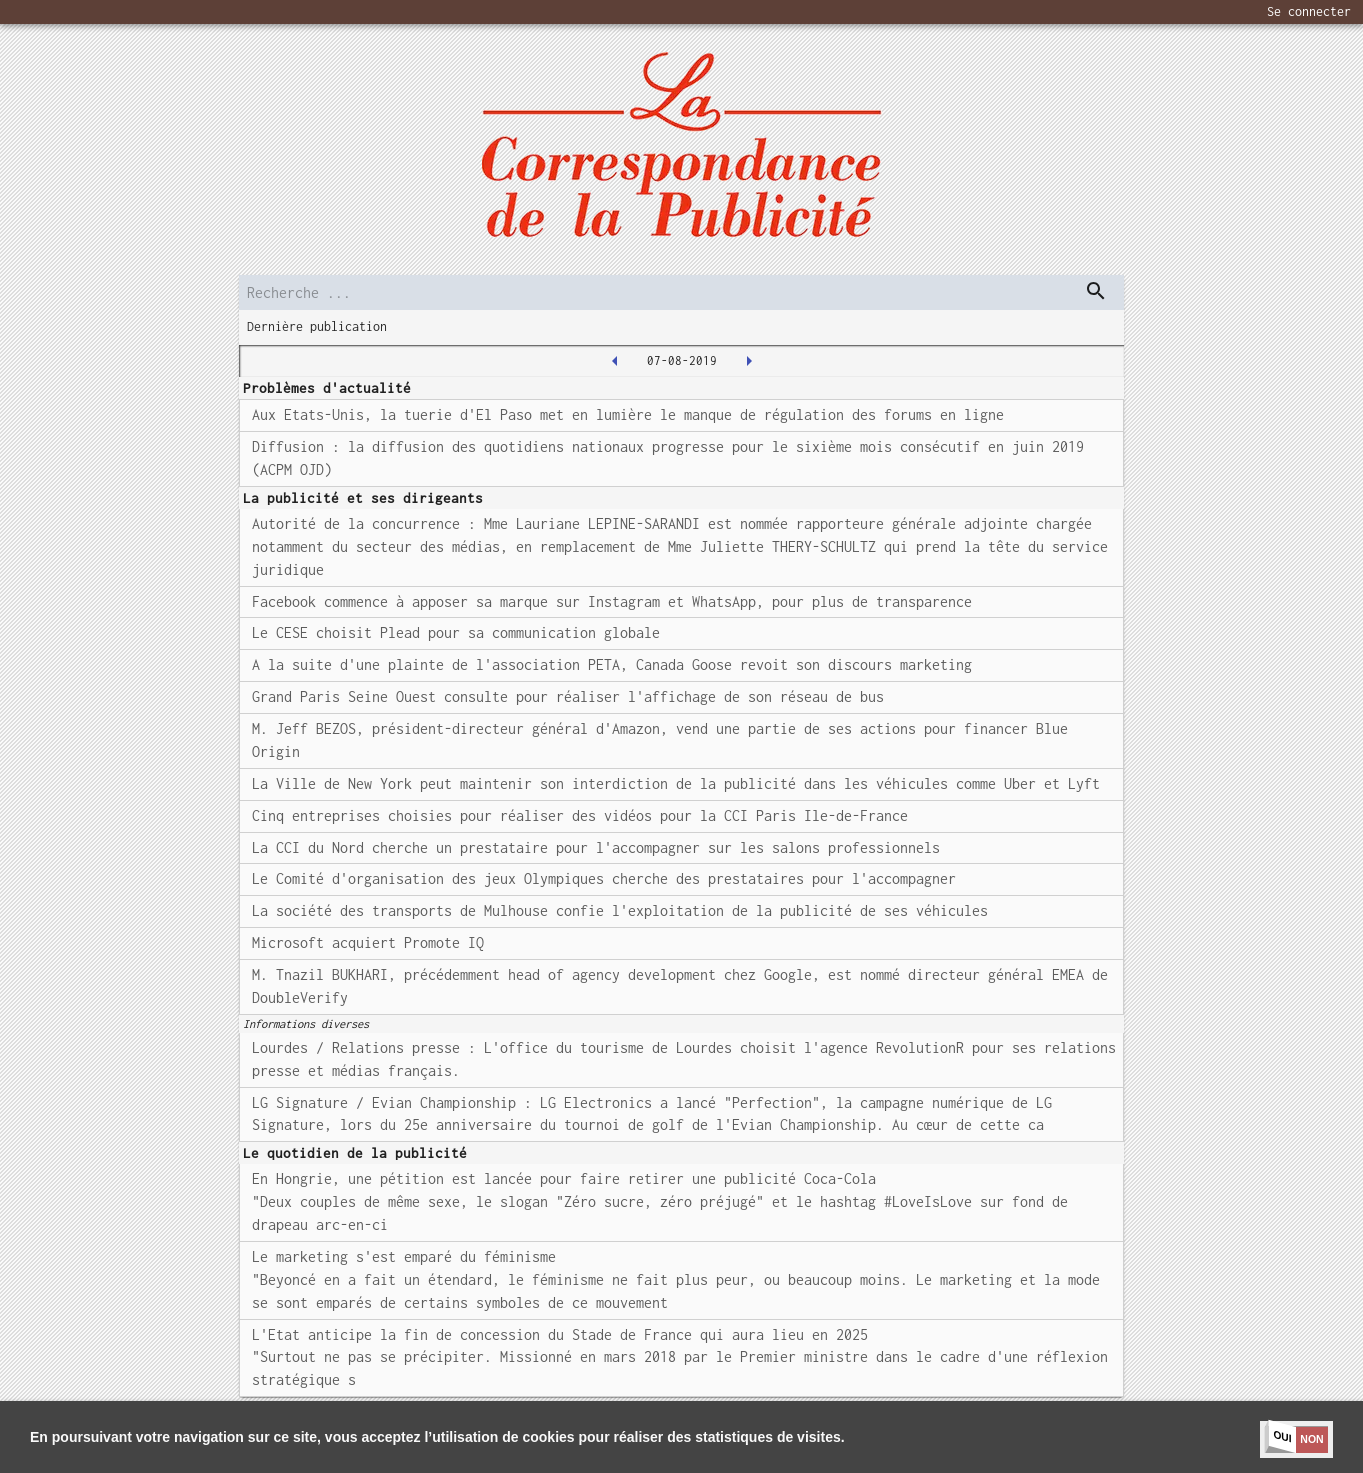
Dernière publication (317, 326)
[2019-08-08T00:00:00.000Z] (749, 361)
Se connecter (1309, 11)
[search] (682, 292)
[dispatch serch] (1096, 291)
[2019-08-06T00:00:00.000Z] (615, 361)
